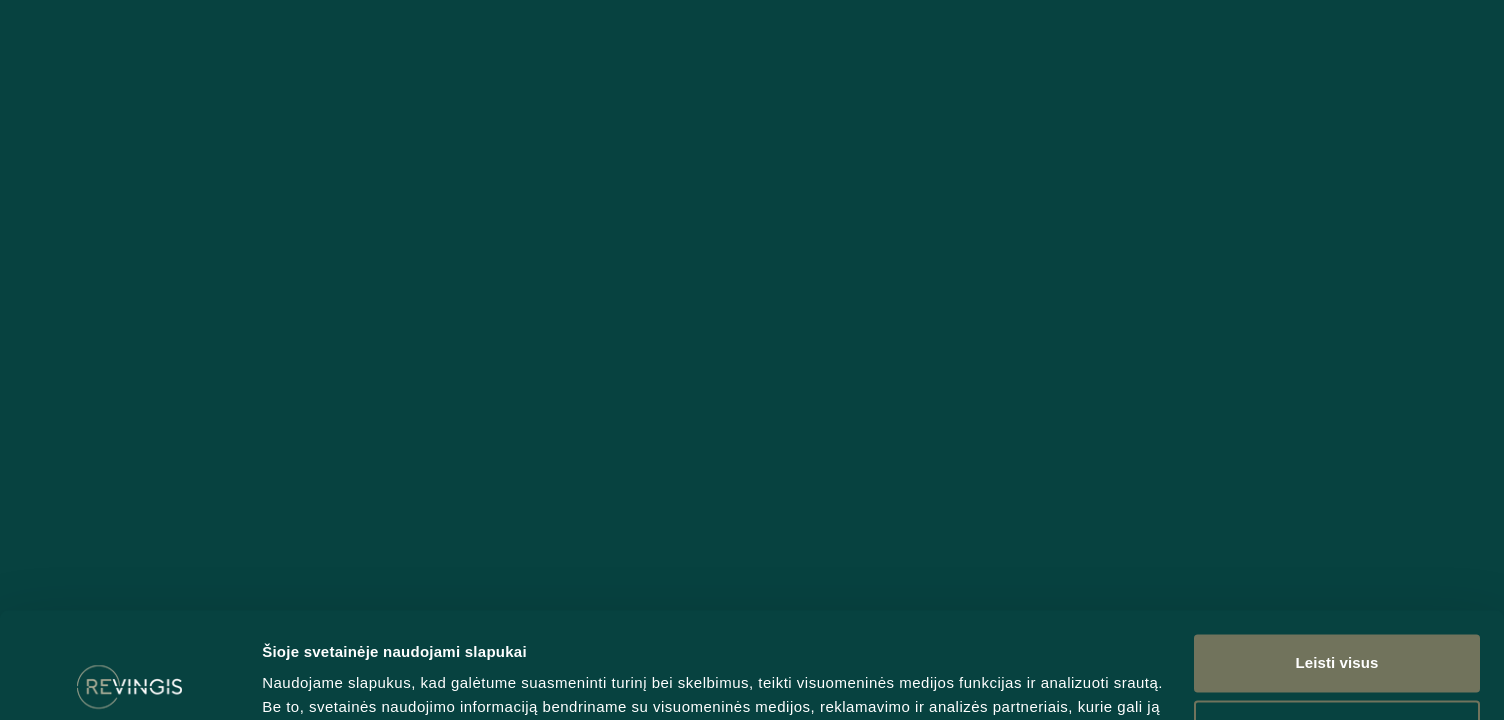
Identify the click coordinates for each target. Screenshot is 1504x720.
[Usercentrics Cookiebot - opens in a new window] (129, 681)
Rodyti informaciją (328, 680)
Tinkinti (1338, 622)
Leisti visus (1337, 557)
